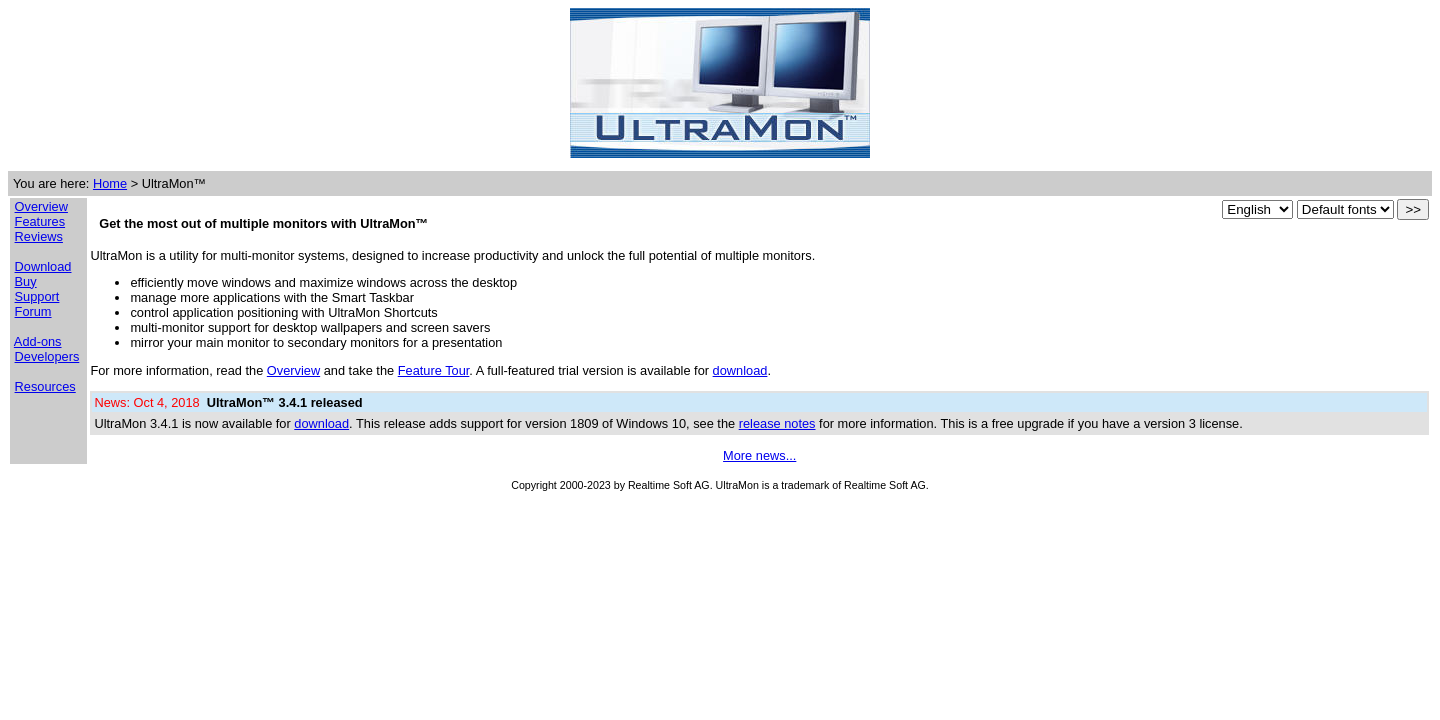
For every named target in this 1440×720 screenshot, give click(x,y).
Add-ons (38, 341)
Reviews (39, 236)
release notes (777, 423)
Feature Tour (434, 370)
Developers (47, 356)
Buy (26, 281)
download (740, 370)
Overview (41, 206)
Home (110, 183)
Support (37, 296)
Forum (33, 311)
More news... (759, 455)
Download (43, 266)
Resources (45, 386)
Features (40, 221)
